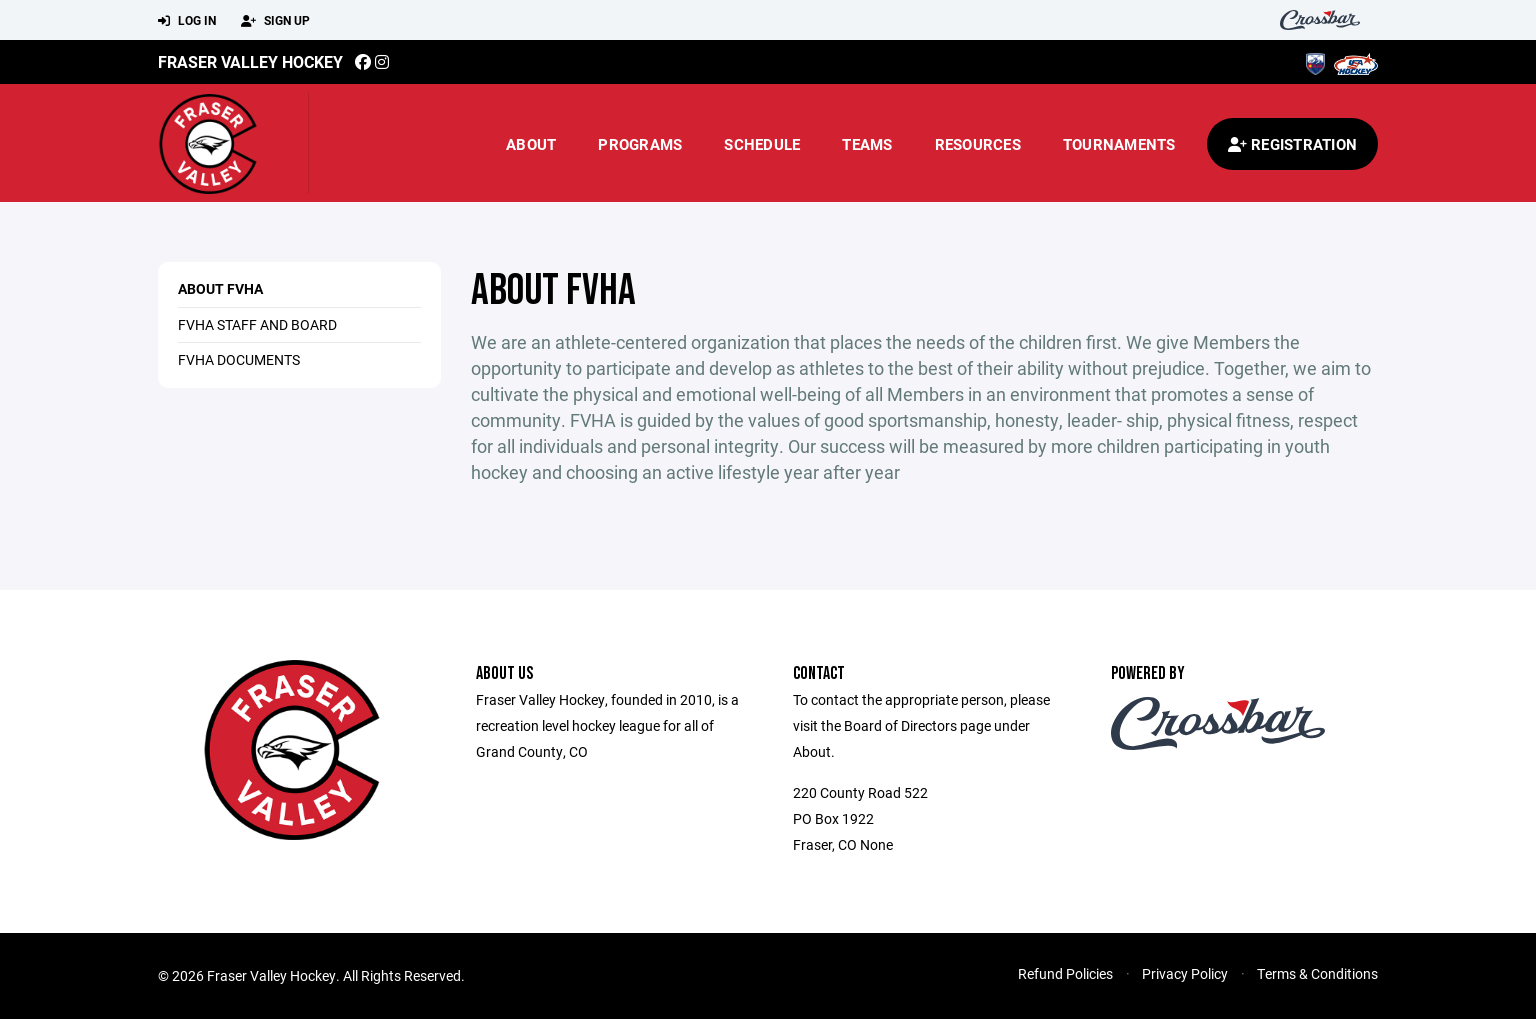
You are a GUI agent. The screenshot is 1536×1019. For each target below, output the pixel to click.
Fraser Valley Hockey (250, 61)
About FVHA (220, 288)
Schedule (762, 144)
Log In (187, 21)
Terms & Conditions (1317, 973)
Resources (978, 144)
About (531, 144)
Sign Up (275, 21)
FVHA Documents (239, 359)
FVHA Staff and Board (257, 324)
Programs (640, 144)
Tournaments (1119, 144)
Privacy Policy (1185, 973)
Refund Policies (1065, 973)
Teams (867, 144)
